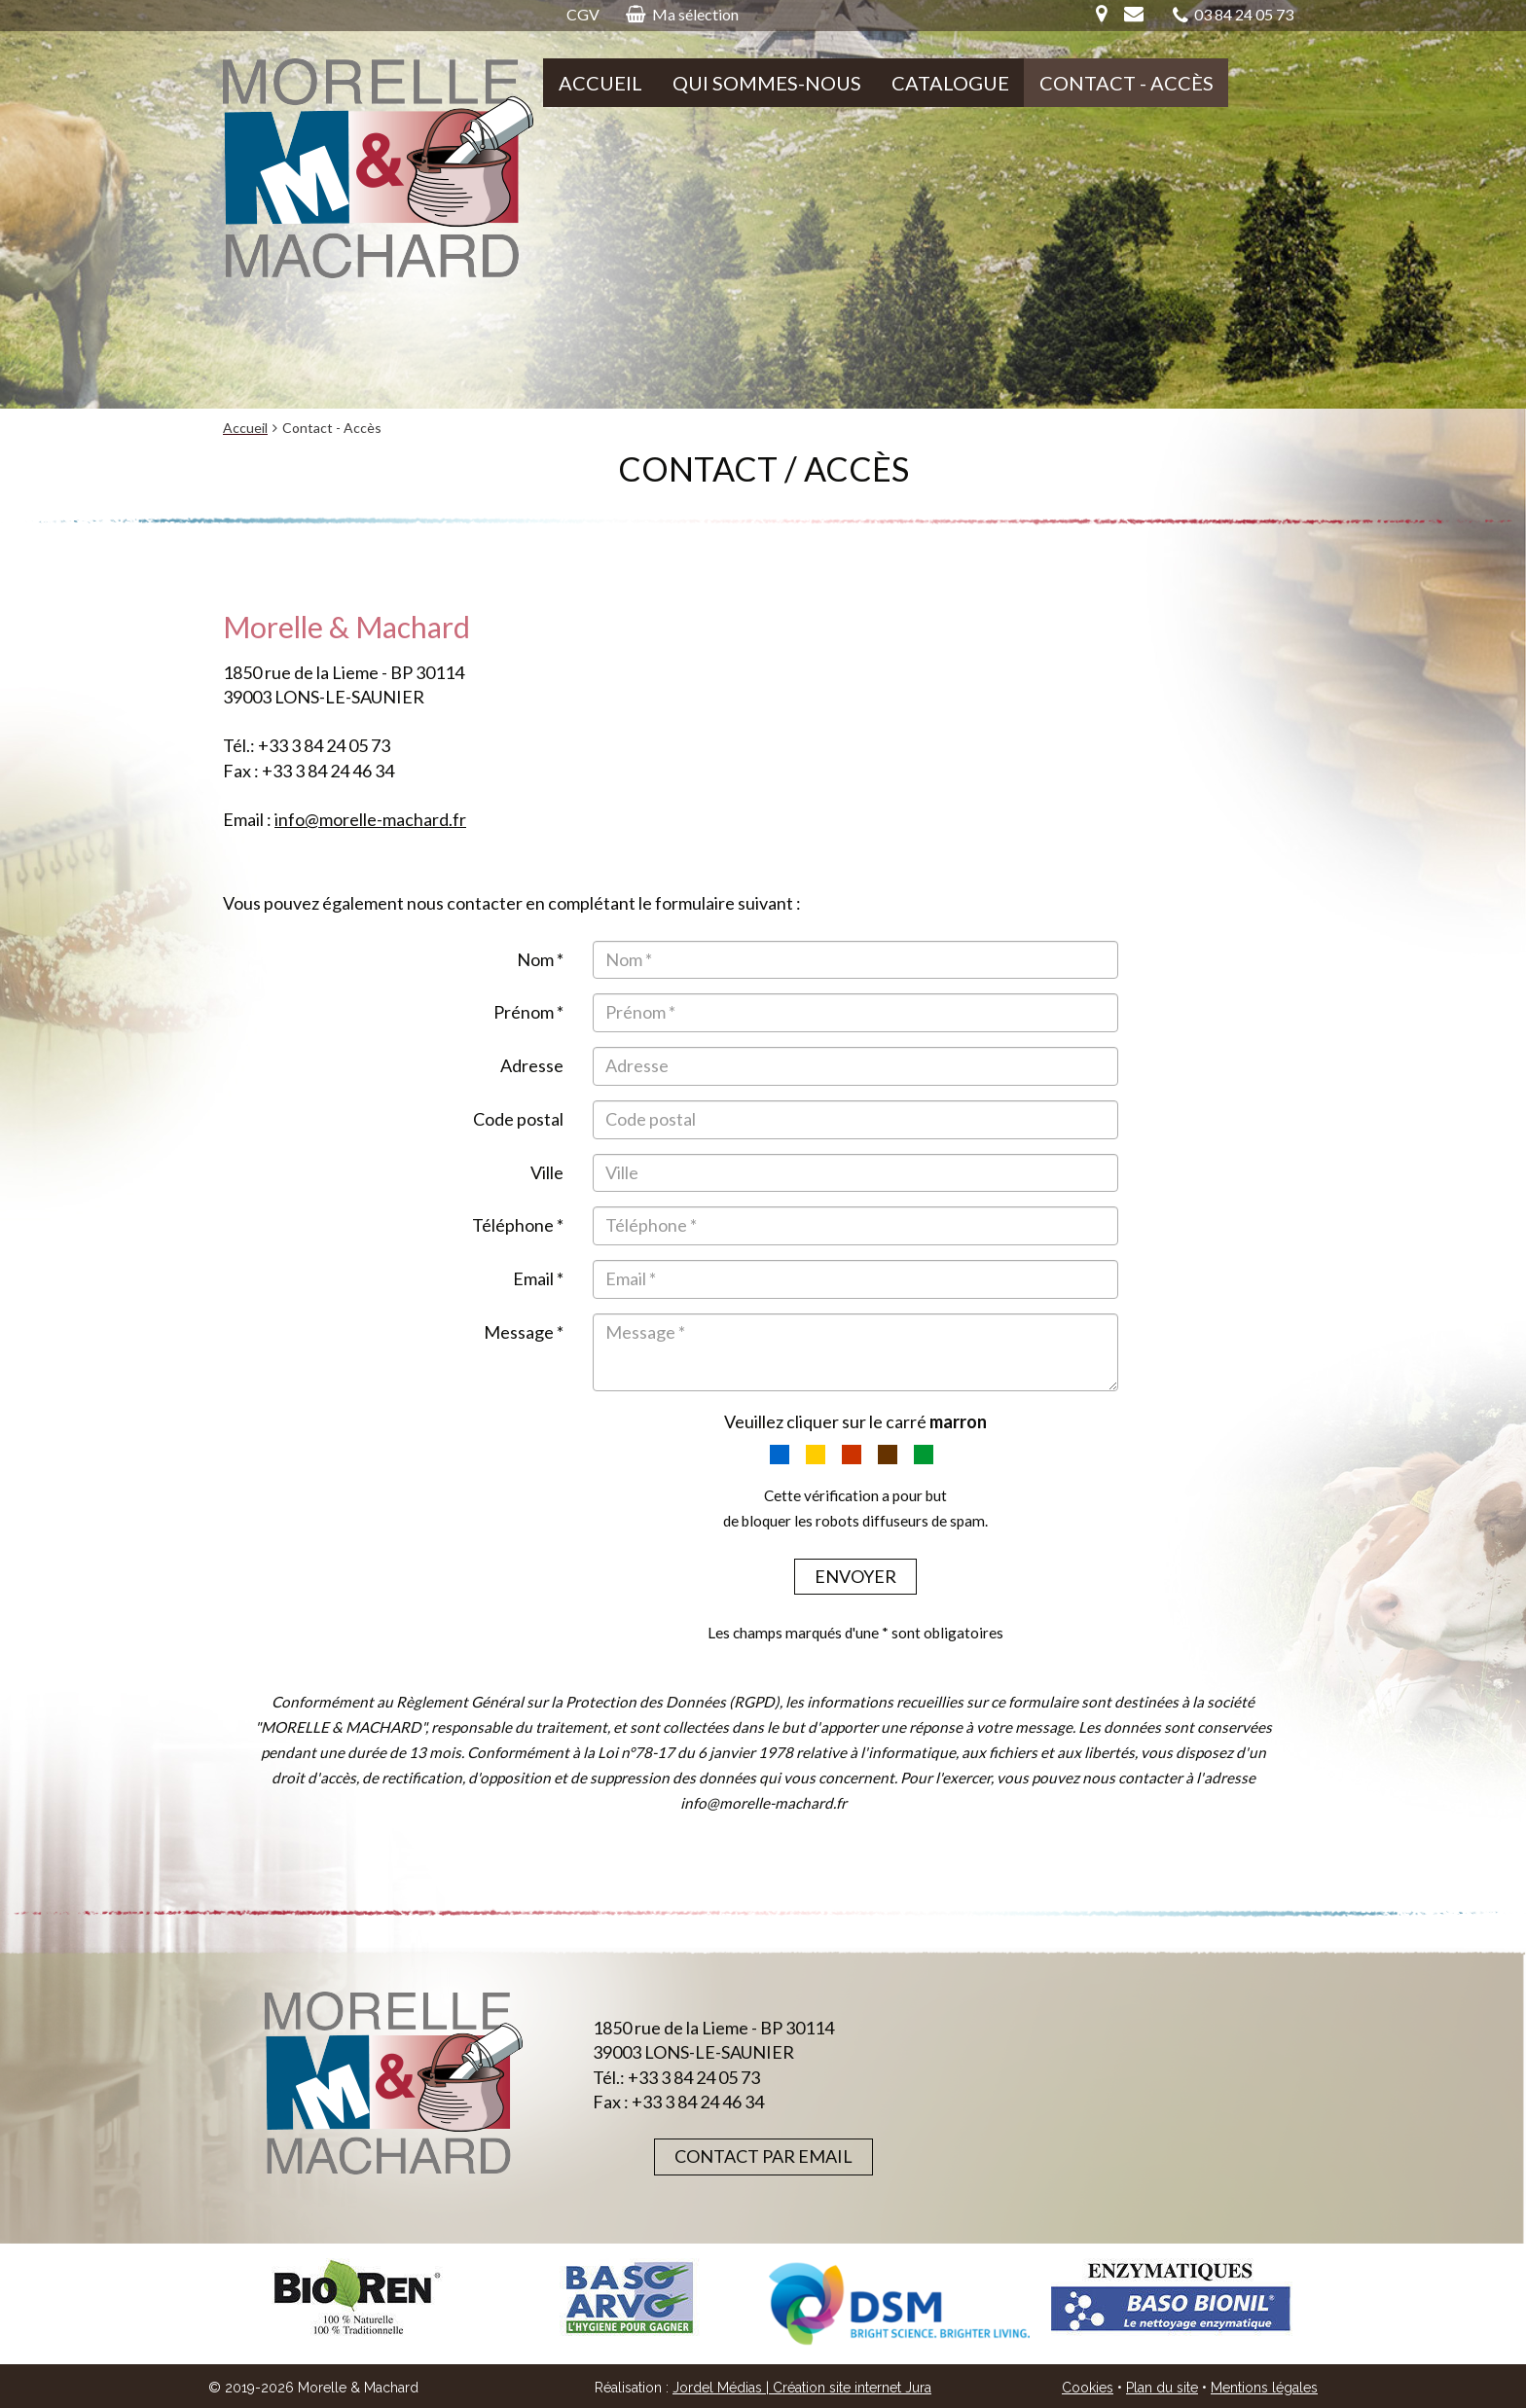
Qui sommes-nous (766, 82)
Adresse (531, 1065)
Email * (538, 1278)
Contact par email (763, 2156)
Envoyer (855, 1576)
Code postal (518, 1119)
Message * (523, 1332)
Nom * (540, 959)
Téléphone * (517, 1225)
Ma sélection (682, 14)
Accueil (600, 82)
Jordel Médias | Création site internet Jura (801, 2387)
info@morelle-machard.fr (370, 819)
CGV (583, 14)
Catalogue (950, 82)
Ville (546, 1172)
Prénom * (528, 1012)
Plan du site (1162, 2387)
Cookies (1087, 2387)
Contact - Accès (1126, 82)
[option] (358, 2297)
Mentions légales (1264, 2387)
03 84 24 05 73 (1233, 15)
